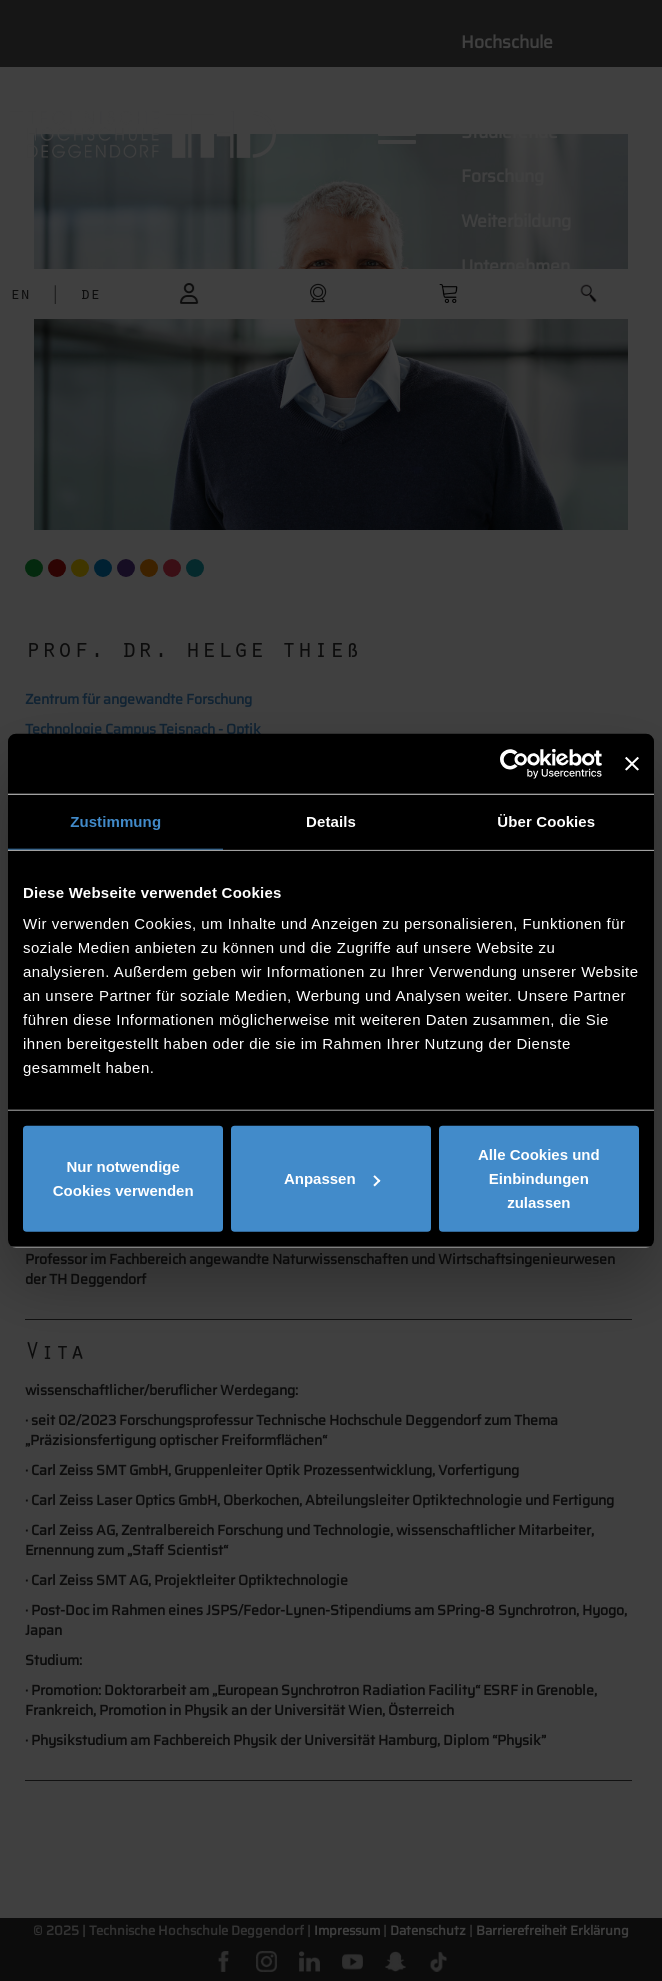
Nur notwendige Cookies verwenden (123, 1178)
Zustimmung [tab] (115, 820)
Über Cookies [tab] (546, 820)
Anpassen (332, 1178)
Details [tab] (331, 820)
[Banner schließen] (632, 763)
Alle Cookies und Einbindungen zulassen (539, 1178)
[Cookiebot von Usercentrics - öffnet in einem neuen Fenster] (514, 763)
